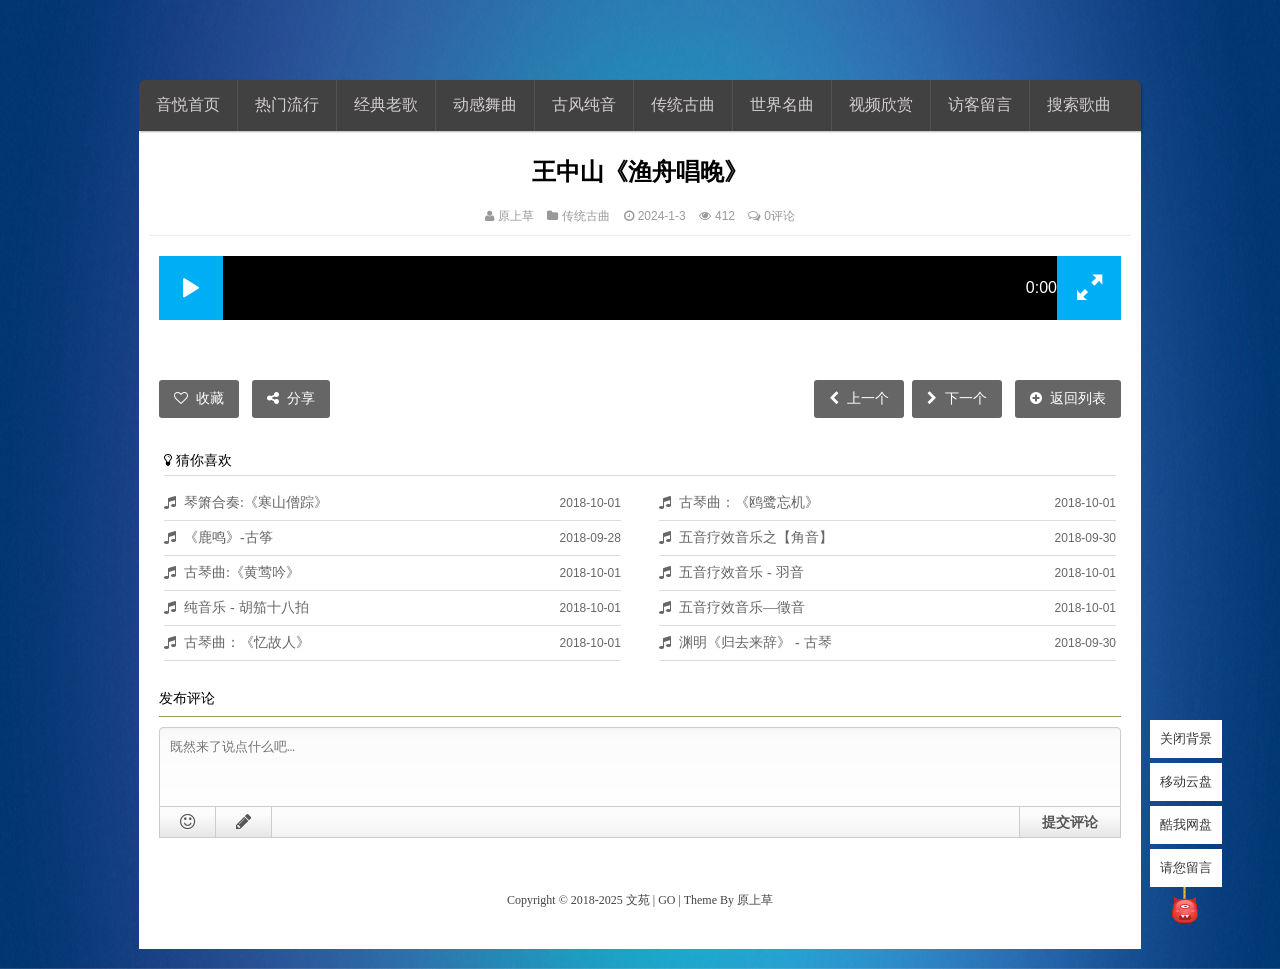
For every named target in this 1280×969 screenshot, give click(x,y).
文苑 (638, 900)
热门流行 (287, 104)
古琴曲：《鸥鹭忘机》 (749, 502)
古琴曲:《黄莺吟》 (242, 572)
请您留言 (1186, 867)
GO (666, 900)
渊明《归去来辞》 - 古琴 (755, 642)
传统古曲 (683, 104)
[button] (191, 288)
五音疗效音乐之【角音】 (756, 537)
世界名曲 (782, 104)
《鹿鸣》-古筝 (228, 537)
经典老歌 (386, 104)
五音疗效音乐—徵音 (742, 607)
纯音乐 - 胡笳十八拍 (246, 607)
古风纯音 (584, 104)
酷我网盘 (1186, 824)
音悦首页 (188, 104)
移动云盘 (1186, 781)
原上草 (516, 216)
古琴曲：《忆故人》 (247, 642)
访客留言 (980, 104)
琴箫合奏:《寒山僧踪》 (256, 502)
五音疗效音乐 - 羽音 (741, 572)
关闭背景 (1186, 738)
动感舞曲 (485, 104)
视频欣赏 (881, 104)
